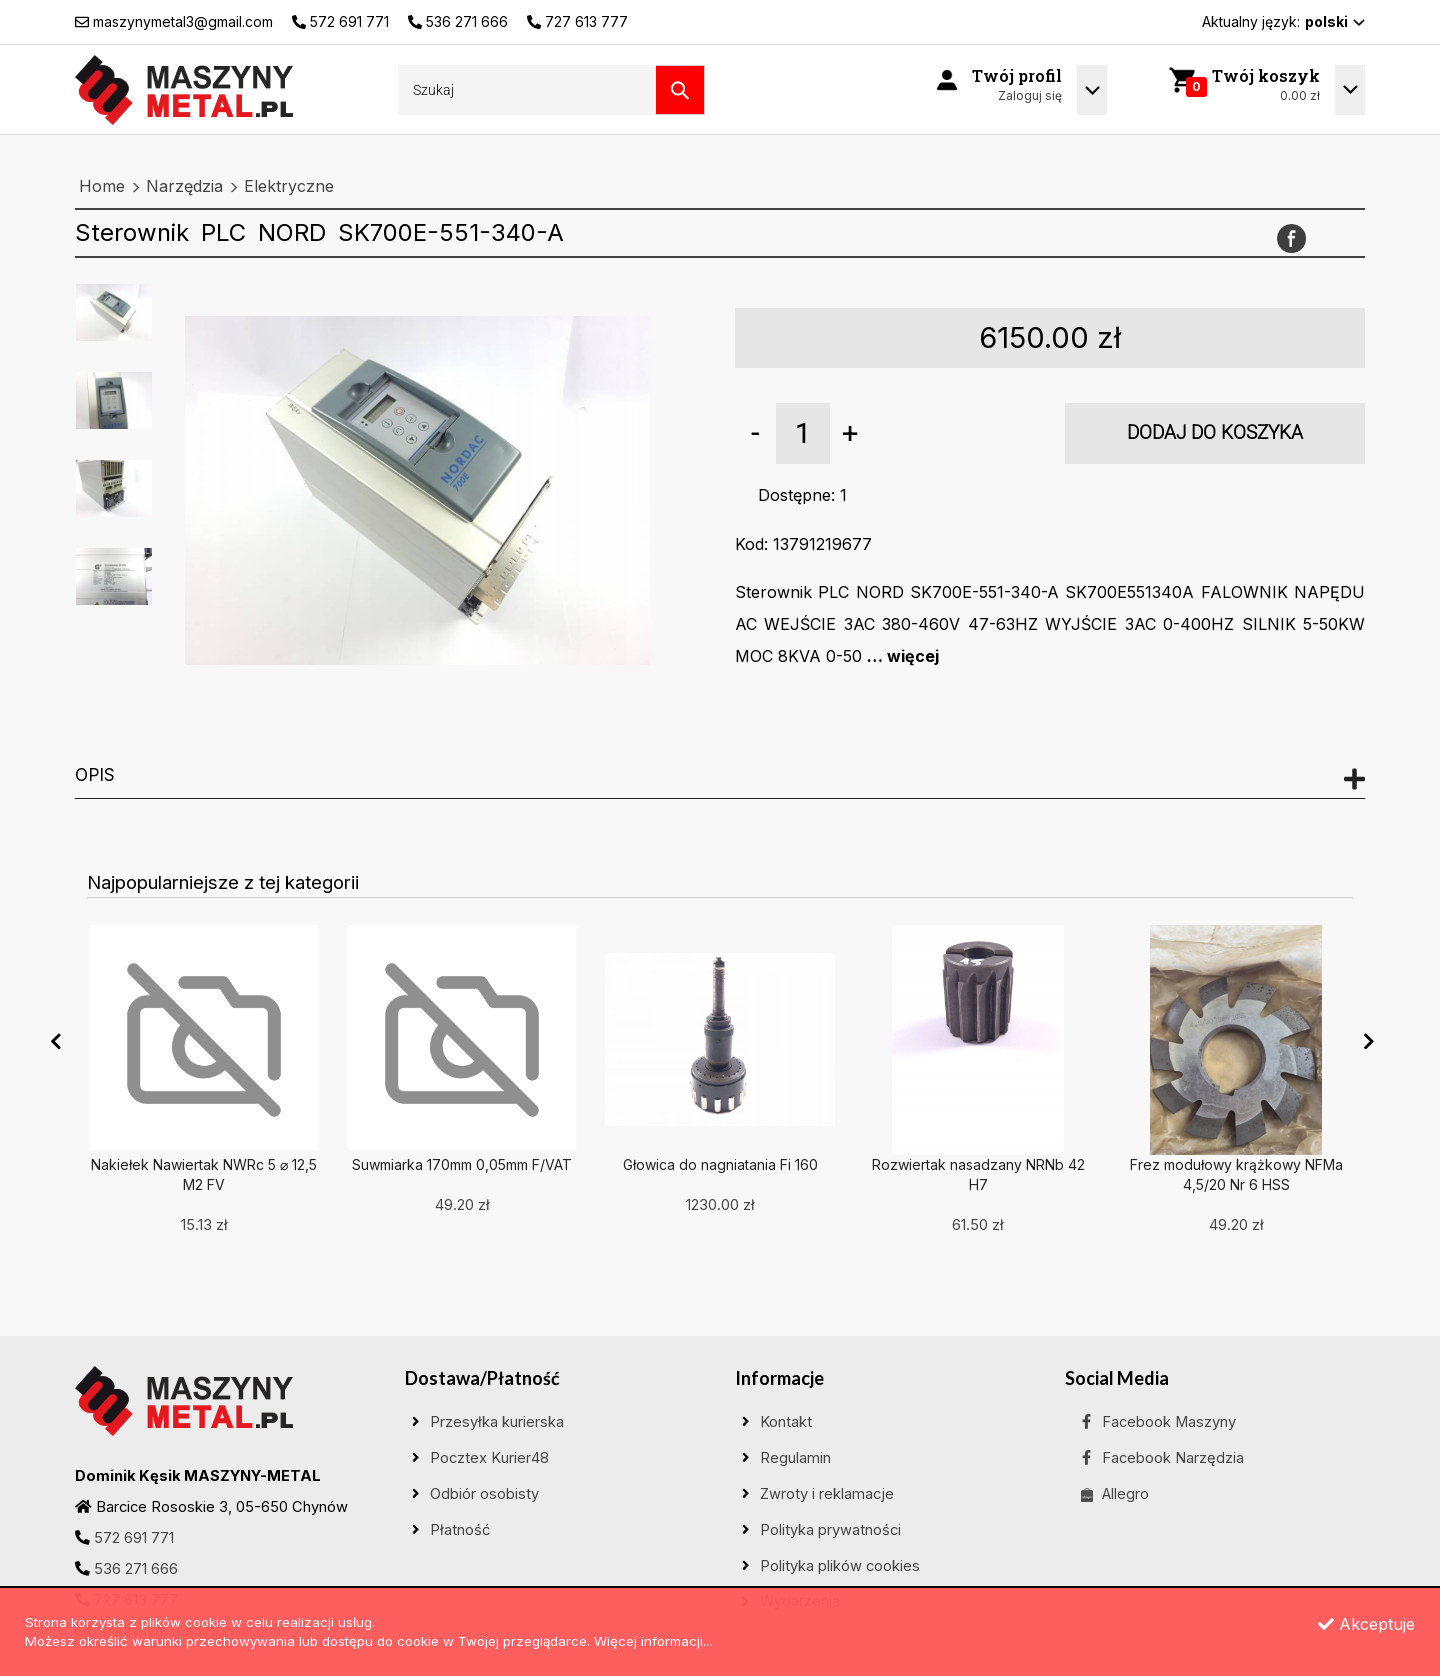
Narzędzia (184, 186)
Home (102, 186)
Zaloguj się (1030, 95)
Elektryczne (289, 186)
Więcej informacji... (653, 1641)
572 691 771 (134, 1538)
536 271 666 (136, 1569)
